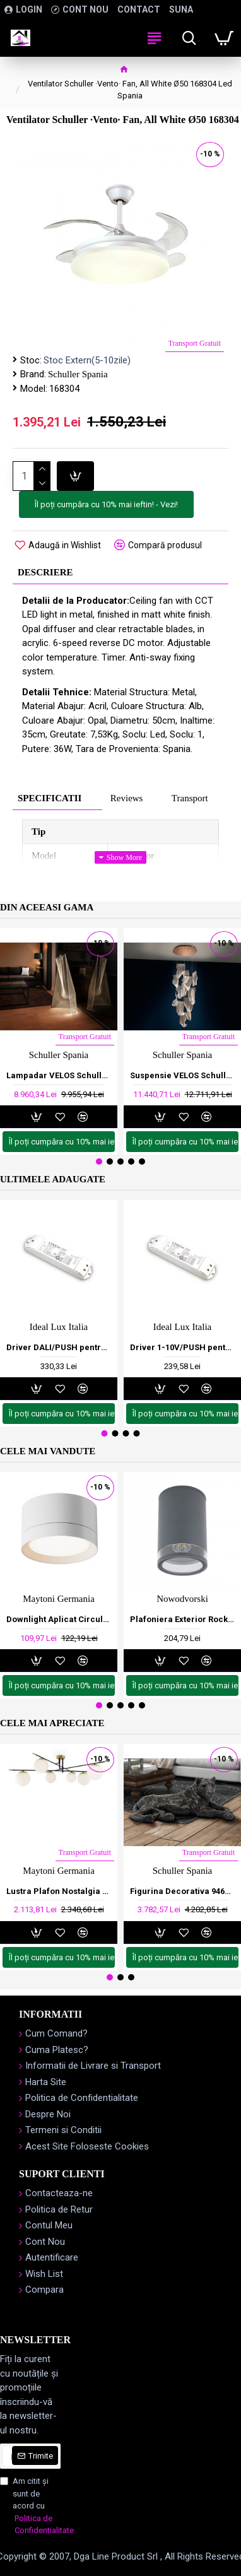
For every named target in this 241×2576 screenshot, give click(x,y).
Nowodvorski (182, 1599)
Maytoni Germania (59, 1599)
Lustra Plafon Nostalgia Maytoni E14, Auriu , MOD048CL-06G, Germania (58, 1891)
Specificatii (49, 798)
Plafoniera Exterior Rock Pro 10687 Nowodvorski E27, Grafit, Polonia (182, 1619)
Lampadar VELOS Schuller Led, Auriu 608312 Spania (58, 1075)
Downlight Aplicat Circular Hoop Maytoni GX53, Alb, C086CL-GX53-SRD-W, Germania (58, 1619)
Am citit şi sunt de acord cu (30, 2506)
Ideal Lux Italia (59, 1327)
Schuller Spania (78, 374)
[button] (99, 1161)
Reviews (126, 798)
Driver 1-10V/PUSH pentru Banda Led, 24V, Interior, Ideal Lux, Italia (182, 1347)
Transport (190, 798)
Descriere (45, 572)
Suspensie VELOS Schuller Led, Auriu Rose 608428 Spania (182, 1075)
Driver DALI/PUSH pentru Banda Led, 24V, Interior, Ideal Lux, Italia (58, 1347)
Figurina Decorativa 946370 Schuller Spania (182, 1891)
